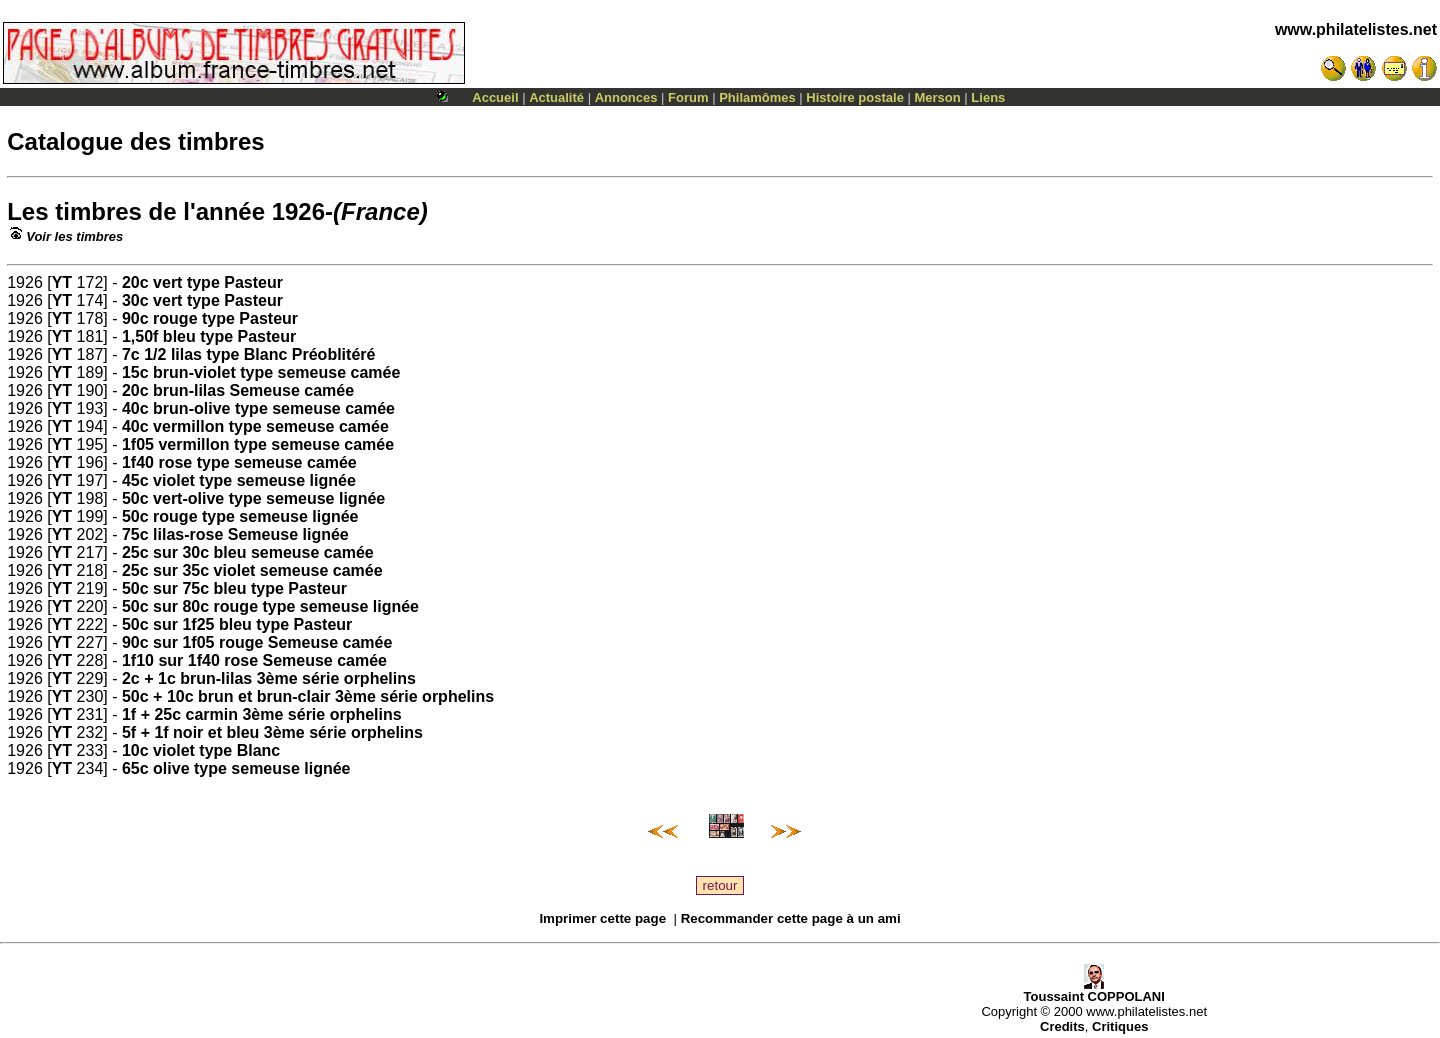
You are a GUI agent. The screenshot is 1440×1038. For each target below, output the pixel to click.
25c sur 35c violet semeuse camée (252, 570)
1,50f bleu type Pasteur (209, 336)
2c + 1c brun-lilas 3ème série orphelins (269, 678)
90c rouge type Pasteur (210, 318)
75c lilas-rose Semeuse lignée (235, 534)
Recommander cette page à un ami (791, 918)
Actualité (556, 97)
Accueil (495, 97)
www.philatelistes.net (1356, 29)
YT (62, 282)
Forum (688, 97)
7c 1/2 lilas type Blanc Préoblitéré (248, 354)
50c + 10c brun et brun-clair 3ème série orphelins (308, 696)
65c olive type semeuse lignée (236, 768)
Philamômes (757, 97)
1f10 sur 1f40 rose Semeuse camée (254, 660)
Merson (938, 97)
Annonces (626, 97)
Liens (988, 97)
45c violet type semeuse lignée (239, 480)
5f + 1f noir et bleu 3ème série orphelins (272, 732)
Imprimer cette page (602, 918)
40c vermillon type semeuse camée (255, 426)
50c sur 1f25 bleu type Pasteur (237, 624)
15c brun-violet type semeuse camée (261, 372)
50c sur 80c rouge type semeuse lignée (270, 606)
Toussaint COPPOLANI (1094, 990)
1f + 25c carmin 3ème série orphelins (262, 714)
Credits (1062, 1026)
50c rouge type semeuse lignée (240, 516)
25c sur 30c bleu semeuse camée (248, 552)
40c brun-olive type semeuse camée (258, 408)
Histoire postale (855, 97)
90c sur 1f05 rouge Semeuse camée (257, 642)
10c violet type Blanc (201, 750)
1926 (298, 211)
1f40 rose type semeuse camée (239, 462)
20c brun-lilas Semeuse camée (238, 390)
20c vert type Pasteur (202, 282)
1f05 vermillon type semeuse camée (258, 444)
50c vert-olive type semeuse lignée (253, 498)
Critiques (1120, 1026)
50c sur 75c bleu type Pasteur (234, 588)
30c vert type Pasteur (202, 300)
